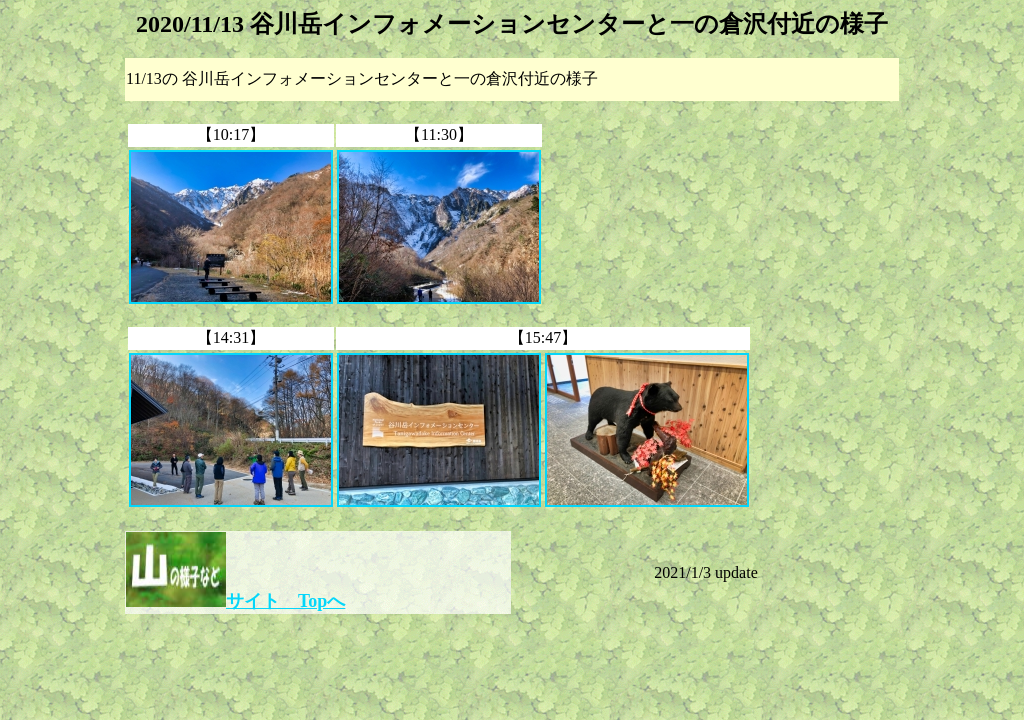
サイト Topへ (285, 601)
